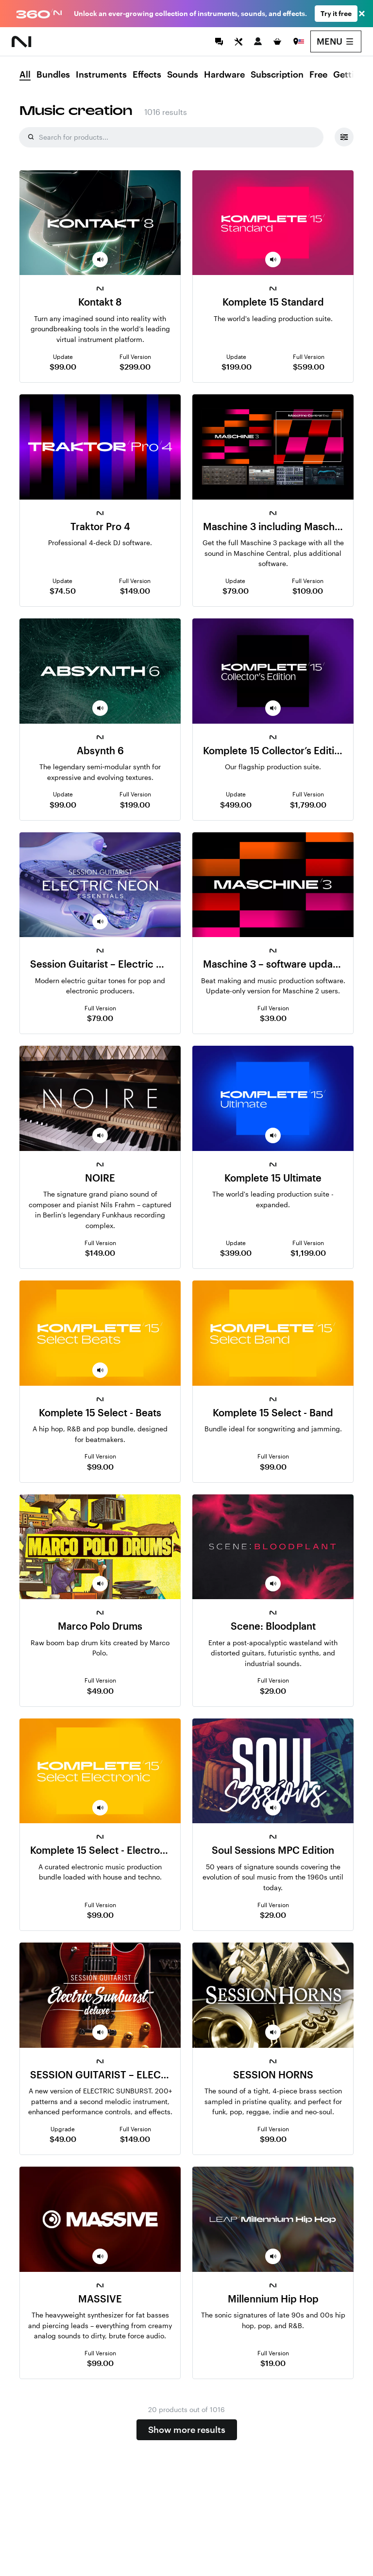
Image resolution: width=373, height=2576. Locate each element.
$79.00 (235, 590)
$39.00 (273, 1017)
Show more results (186, 2429)
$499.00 (236, 804)
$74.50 (63, 590)
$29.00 (273, 1690)
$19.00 (273, 2362)
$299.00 (135, 366)
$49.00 (100, 1690)
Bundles (53, 75)
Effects (147, 75)
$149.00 (135, 590)
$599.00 (308, 366)
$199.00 (236, 366)
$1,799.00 (308, 804)
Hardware (224, 75)
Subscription (277, 75)
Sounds (182, 75)
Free (318, 75)
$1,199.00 (308, 1252)
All (25, 75)
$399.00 (236, 1252)
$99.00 (63, 366)
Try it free (336, 13)
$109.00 (307, 590)
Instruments (101, 75)
